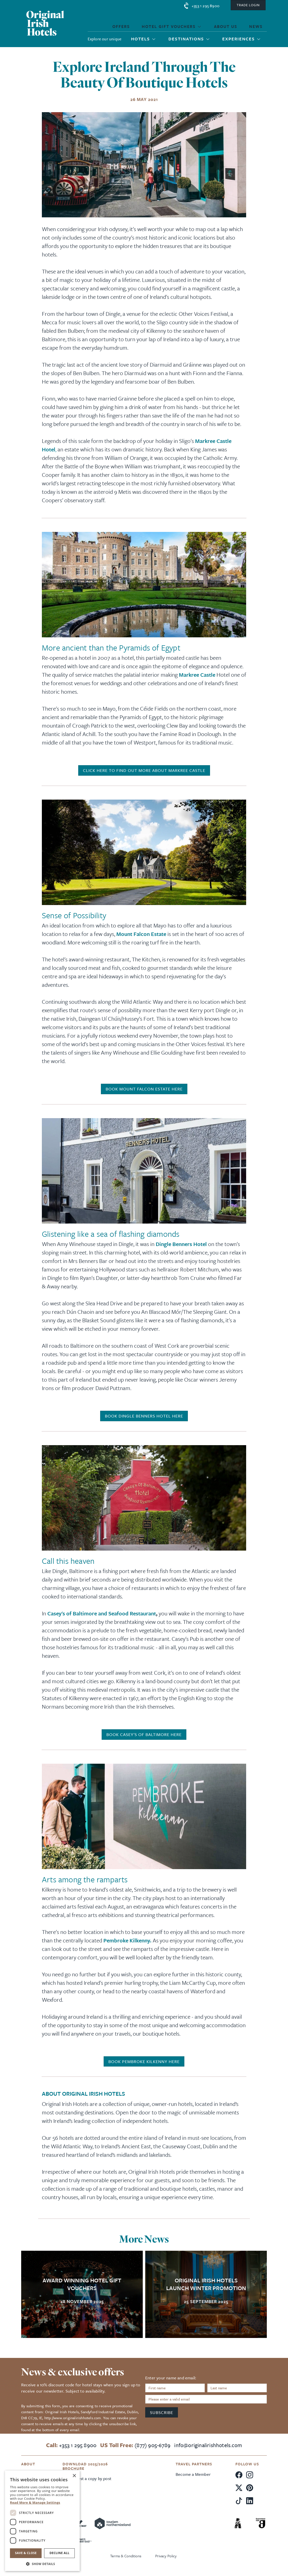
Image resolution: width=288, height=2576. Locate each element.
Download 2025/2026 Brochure (85, 2477)
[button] (42, 2563)
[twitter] (238, 2499)
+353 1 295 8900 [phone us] (201, 6)
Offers (121, 26)
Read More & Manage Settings (35, 2503)
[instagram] (249, 2487)
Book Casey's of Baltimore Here (144, 1735)
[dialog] (42, 2521)
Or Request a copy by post (87, 2489)
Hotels (143, 39)
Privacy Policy (166, 2567)
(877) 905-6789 (188, 2445)
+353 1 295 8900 (113, 2445)
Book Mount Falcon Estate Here (144, 1089)
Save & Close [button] (26, 2553)
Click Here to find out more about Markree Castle (144, 770)
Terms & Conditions (125, 2567)
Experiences (241, 39)
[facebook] (238, 2487)
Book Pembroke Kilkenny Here (144, 2062)
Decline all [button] (60, 2553)
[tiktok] (238, 2512)
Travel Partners (194, 2475)
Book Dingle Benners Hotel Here (144, 1416)
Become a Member (193, 2485)
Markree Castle (198, 674)
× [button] (74, 2476)
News (256, 26)
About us (225, 26)
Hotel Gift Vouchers (172, 26)
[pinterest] (249, 2499)
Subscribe (161, 2413)
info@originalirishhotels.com (144, 2456)
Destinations (189, 39)
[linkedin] (249, 2512)
